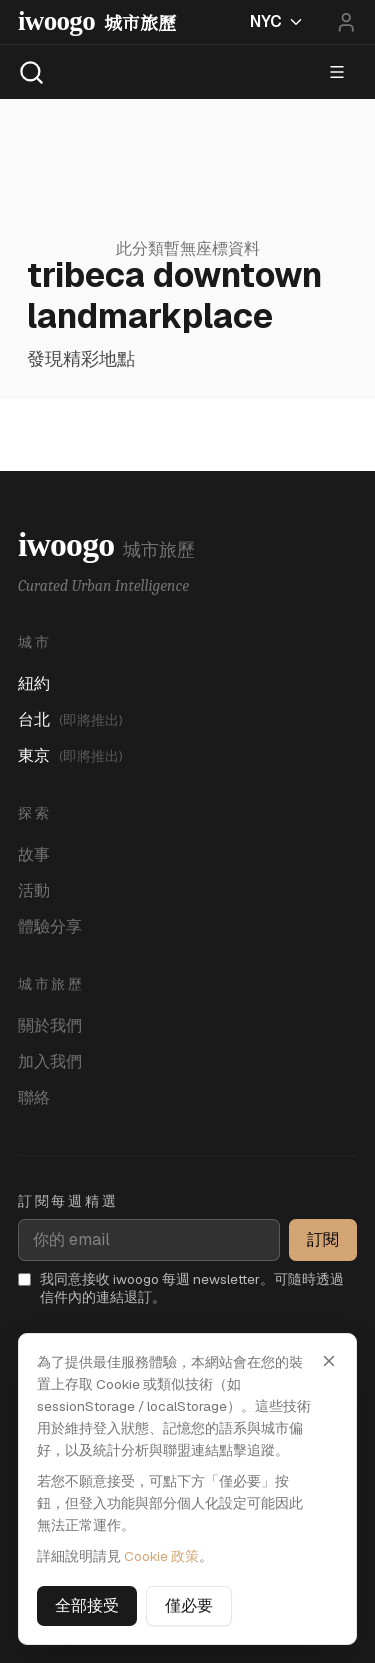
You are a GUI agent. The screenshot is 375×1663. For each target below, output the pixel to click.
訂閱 (323, 1239)
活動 (34, 890)
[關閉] (329, 1361)
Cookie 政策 (161, 1556)
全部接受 (87, 1605)
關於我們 (50, 1025)
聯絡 (34, 1097)
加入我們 (50, 1061)
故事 (34, 854)
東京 (70, 755)
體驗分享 (50, 926)
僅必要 (189, 1605)
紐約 (34, 683)
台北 (70, 719)
